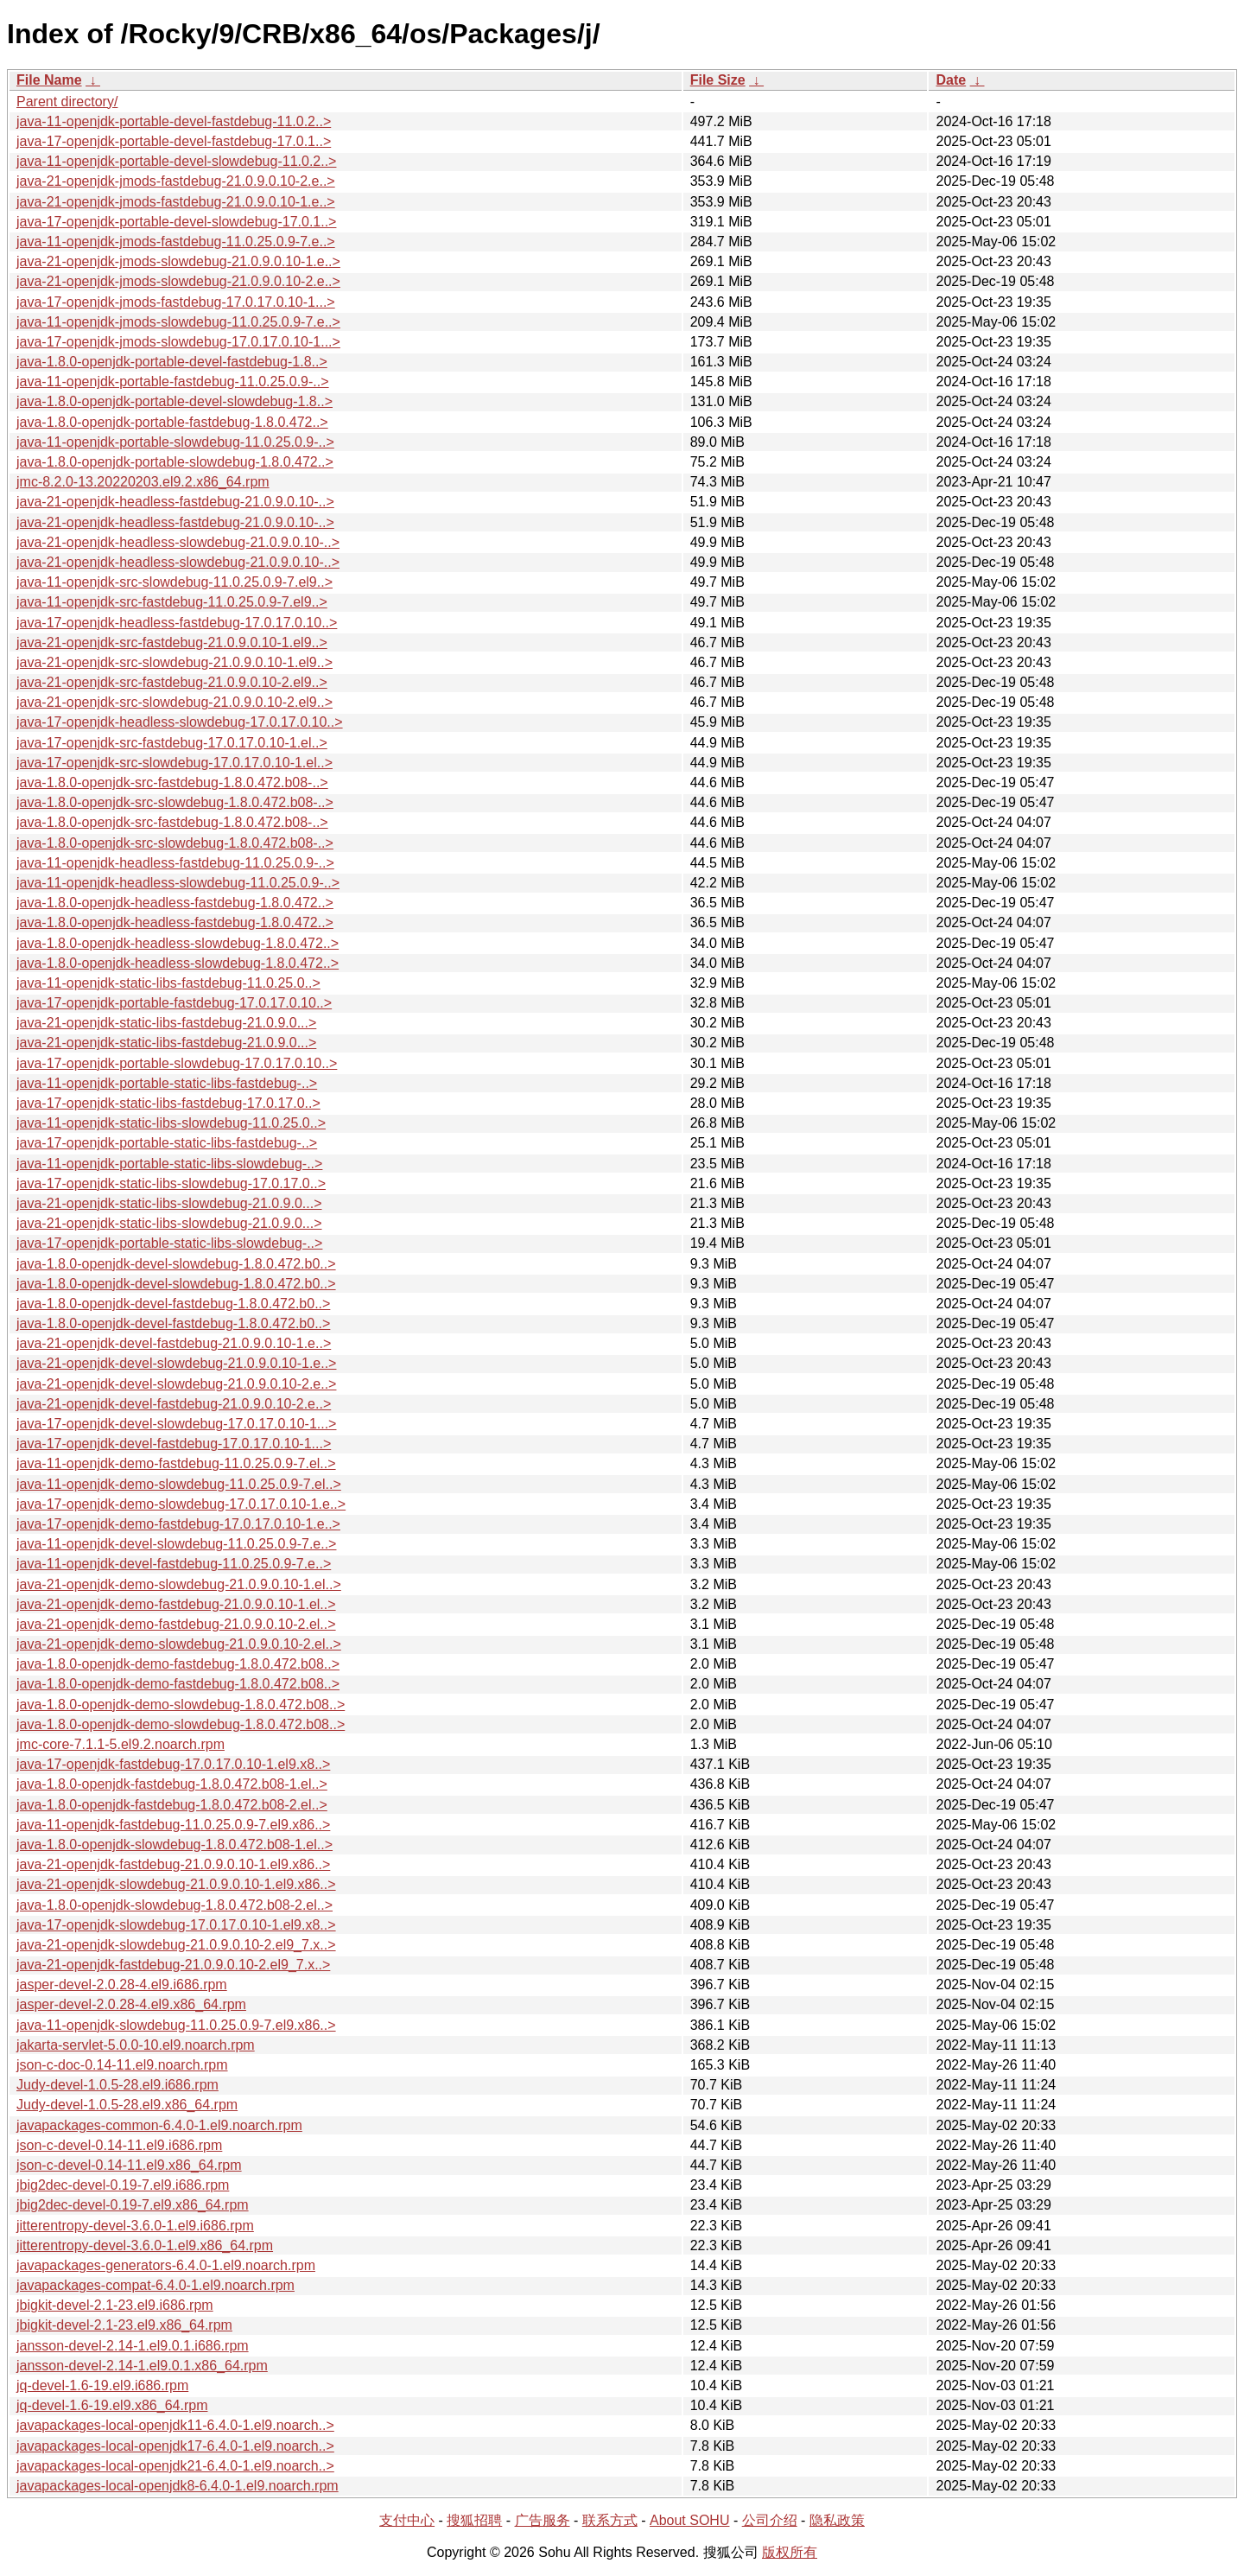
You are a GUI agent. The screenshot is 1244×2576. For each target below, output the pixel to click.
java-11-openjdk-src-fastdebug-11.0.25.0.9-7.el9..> (171, 602)
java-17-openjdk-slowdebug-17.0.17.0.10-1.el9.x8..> (176, 1925)
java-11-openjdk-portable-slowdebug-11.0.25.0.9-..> (175, 442)
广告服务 (542, 2520)
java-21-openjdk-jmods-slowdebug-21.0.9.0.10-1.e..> (178, 261)
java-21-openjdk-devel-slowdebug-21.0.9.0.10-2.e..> (176, 1384)
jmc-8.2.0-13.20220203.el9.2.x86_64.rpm (143, 481)
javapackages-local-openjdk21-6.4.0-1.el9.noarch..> (175, 2465)
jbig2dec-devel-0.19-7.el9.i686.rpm (122, 2185)
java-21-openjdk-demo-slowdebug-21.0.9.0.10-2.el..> (178, 1644)
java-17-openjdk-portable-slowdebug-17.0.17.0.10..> (176, 1063)
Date (951, 80)
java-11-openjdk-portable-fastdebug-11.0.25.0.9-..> (172, 381)
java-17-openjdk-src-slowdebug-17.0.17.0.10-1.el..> (174, 762)
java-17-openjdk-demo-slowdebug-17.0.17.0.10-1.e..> (181, 1504)
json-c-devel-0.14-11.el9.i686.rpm (119, 2145)
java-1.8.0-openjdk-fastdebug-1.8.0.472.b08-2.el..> (171, 1804)
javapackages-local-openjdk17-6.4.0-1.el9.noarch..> (175, 2446)
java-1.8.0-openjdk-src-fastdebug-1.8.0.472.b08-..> (172, 782)
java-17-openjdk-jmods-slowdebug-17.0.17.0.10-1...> (178, 341)
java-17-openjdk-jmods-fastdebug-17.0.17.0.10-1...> (175, 302)
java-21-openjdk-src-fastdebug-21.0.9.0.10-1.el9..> (171, 642)
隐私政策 (837, 2520)
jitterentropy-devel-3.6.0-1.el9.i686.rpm (135, 2225)
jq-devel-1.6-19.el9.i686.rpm (102, 2385)
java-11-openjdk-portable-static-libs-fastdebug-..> (166, 1083)
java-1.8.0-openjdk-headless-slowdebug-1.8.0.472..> (177, 943)
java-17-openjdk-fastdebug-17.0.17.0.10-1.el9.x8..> (173, 1764)
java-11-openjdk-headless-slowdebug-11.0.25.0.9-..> (178, 882)
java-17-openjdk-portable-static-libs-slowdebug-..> (169, 1243)
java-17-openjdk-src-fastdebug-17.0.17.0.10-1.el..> (171, 742)
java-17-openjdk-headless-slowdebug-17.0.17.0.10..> (179, 722)
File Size (718, 80)
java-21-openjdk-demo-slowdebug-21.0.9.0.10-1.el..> (178, 1584)
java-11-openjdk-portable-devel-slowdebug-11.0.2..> (176, 161)
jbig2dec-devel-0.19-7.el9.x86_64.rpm (132, 2205)
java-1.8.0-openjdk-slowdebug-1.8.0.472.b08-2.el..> (174, 1905)
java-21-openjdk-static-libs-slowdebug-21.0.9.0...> (169, 1203)
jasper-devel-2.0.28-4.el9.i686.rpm (121, 1984)
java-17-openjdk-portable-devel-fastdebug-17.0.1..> (173, 141)
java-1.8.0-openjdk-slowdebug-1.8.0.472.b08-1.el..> (174, 1844)
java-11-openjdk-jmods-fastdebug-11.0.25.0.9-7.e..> (175, 241)
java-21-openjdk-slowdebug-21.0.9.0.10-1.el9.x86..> (176, 1884)
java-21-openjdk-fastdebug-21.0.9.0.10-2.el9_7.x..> (173, 1964)
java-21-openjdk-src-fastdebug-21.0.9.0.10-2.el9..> (171, 682)
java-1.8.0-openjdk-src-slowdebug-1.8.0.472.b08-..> (174, 802)
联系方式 (610, 2520)
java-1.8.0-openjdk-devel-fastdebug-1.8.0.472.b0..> (173, 1303)
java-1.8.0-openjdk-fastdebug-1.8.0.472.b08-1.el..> (171, 1784)
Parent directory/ (66, 101)
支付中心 (407, 2520)
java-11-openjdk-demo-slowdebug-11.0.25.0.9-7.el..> (178, 1484)
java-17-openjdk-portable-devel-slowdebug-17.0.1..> (176, 221)
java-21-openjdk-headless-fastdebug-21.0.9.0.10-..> (175, 501)
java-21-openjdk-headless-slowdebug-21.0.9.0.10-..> (178, 542)
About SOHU (689, 2520)
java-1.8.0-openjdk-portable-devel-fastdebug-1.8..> (171, 361)
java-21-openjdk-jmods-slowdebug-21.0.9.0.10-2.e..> (178, 281)
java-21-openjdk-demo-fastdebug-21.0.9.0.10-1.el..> (176, 1604)
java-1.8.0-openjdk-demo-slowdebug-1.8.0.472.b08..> (180, 1704)
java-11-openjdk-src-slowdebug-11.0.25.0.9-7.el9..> (174, 582)
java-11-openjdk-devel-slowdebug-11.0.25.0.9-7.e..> (176, 1543)
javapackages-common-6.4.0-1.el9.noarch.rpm (159, 2125)
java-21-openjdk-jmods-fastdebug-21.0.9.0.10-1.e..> (175, 201)
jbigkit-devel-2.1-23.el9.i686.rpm (114, 2305)
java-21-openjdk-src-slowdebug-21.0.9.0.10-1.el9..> (174, 662)
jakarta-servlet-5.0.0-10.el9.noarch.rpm (135, 2045)
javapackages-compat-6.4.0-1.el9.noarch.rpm (155, 2285)
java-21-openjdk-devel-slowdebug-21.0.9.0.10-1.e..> (176, 1363)
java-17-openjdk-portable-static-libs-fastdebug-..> (166, 1142)
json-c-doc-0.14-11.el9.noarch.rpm (122, 2065)
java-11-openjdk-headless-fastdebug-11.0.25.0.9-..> (175, 862)
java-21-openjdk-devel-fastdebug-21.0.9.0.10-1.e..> (173, 1343)
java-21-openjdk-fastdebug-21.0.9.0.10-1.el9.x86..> (173, 1864)
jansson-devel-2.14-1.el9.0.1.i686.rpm (132, 2345)
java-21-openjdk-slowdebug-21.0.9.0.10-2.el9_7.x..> (176, 1944)
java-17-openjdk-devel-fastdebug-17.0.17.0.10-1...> (173, 1443)
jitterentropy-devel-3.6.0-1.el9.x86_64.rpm (144, 2245)
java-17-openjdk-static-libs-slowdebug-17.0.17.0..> (171, 1183)
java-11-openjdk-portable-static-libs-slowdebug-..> (169, 1163)
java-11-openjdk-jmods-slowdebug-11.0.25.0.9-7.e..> (178, 322)
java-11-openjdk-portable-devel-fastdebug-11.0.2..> (173, 121)
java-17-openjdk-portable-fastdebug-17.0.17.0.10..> (174, 1002)
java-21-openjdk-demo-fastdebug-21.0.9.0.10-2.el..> (176, 1624)
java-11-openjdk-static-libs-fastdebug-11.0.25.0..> (168, 983)
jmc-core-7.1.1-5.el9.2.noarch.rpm (120, 1744)
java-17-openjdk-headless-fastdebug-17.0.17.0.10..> (176, 622)
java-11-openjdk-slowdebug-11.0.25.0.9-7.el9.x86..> (176, 2025)
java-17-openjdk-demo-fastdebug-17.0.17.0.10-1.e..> (178, 1524)
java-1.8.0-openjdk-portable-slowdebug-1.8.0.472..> (174, 462)
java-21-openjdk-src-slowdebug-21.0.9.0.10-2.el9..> (174, 702)
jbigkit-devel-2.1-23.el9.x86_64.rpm (124, 2325)
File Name (49, 80)
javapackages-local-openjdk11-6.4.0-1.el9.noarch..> (175, 2425)
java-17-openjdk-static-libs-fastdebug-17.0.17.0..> (168, 1103)
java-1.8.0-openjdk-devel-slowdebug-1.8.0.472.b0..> (176, 1263)
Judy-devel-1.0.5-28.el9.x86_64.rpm (127, 2104)
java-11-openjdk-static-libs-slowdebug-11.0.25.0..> (171, 1123)
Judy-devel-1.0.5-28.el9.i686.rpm (117, 2084)
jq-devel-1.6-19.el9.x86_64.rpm (111, 2405)
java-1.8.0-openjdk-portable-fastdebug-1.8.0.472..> (172, 422)
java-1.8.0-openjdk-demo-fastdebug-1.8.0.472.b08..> (178, 1664)
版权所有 (789, 2552)
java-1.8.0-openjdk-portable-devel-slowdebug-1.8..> (174, 401)
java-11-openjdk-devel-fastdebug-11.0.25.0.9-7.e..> (173, 1563)
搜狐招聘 (474, 2520)
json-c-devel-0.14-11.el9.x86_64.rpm (129, 2165)
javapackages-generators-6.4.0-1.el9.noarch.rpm (165, 2265)
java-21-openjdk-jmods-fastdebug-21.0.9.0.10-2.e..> (175, 181)
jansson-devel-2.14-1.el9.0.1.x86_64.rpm (142, 2365)
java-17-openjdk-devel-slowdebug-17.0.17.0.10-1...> (176, 1423)
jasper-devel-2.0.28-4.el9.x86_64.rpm (131, 2004)
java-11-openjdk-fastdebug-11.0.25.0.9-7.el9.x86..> (173, 1824)
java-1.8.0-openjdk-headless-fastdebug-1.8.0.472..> (174, 902)
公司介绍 (769, 2520)
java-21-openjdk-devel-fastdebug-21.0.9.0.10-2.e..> (173, 1403)
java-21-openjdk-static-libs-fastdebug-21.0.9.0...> (166, 1022)
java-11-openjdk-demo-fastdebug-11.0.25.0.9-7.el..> (176, 1463)
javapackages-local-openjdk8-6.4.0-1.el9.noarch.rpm (177, 2485)
